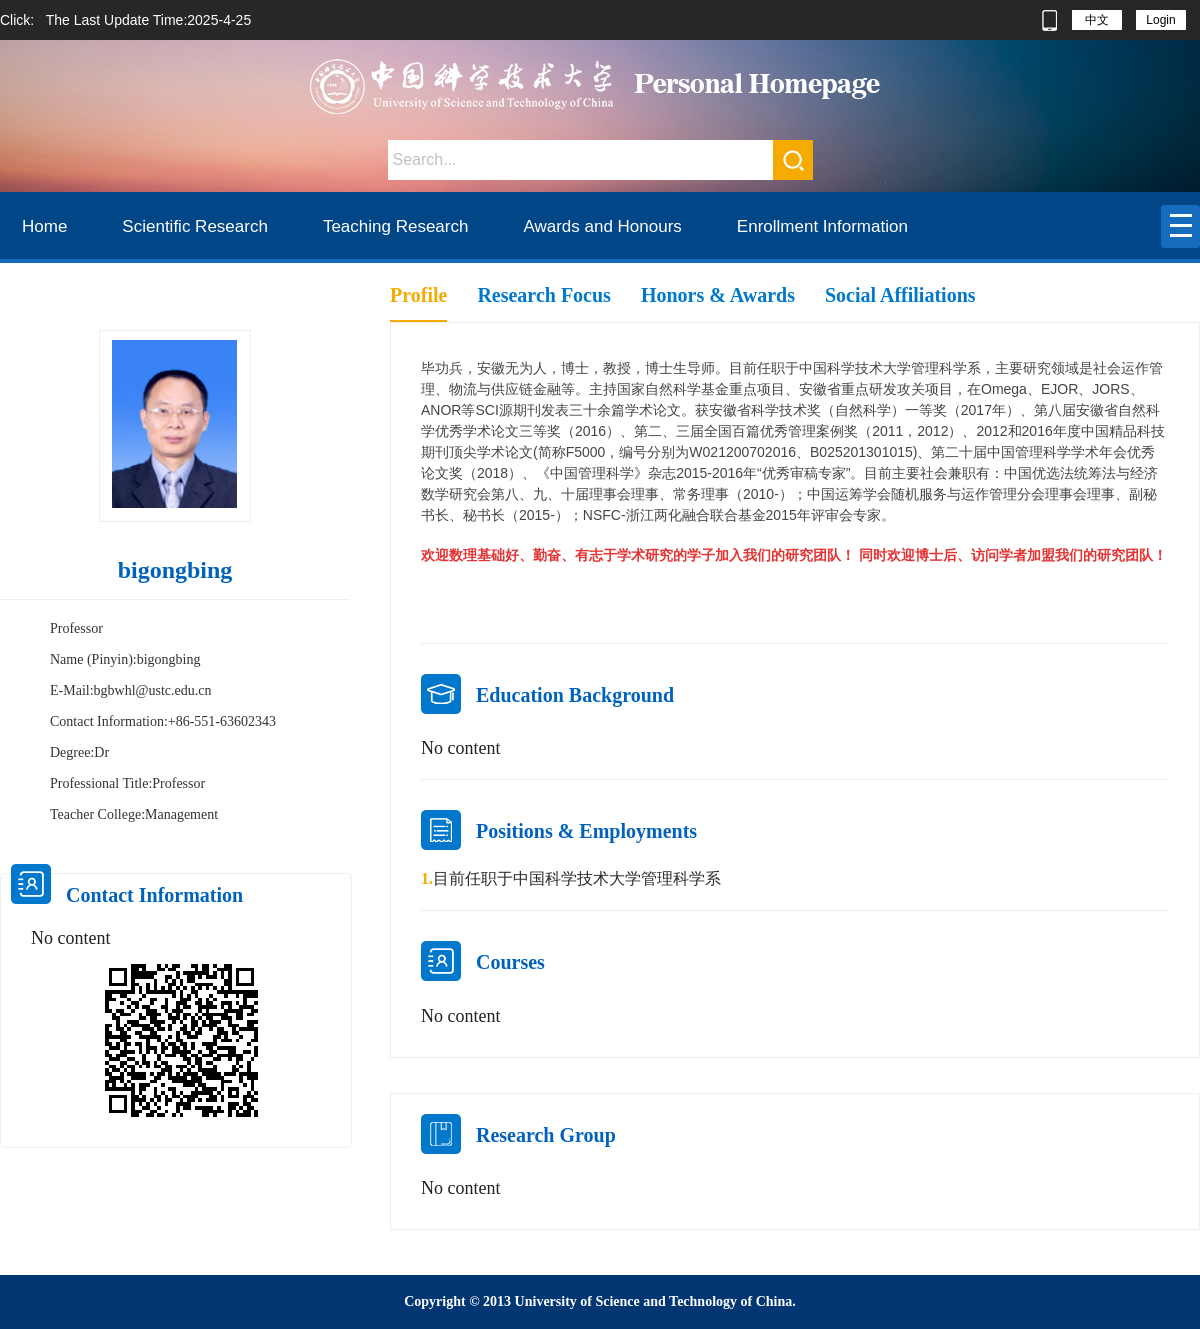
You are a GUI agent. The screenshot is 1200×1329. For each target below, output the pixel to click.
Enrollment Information (822, 226)
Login (1160, 20)
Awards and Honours (602, 226)
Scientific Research (195, 226)
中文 (1097, 20)
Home (44, 226)
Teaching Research (396, 226)
